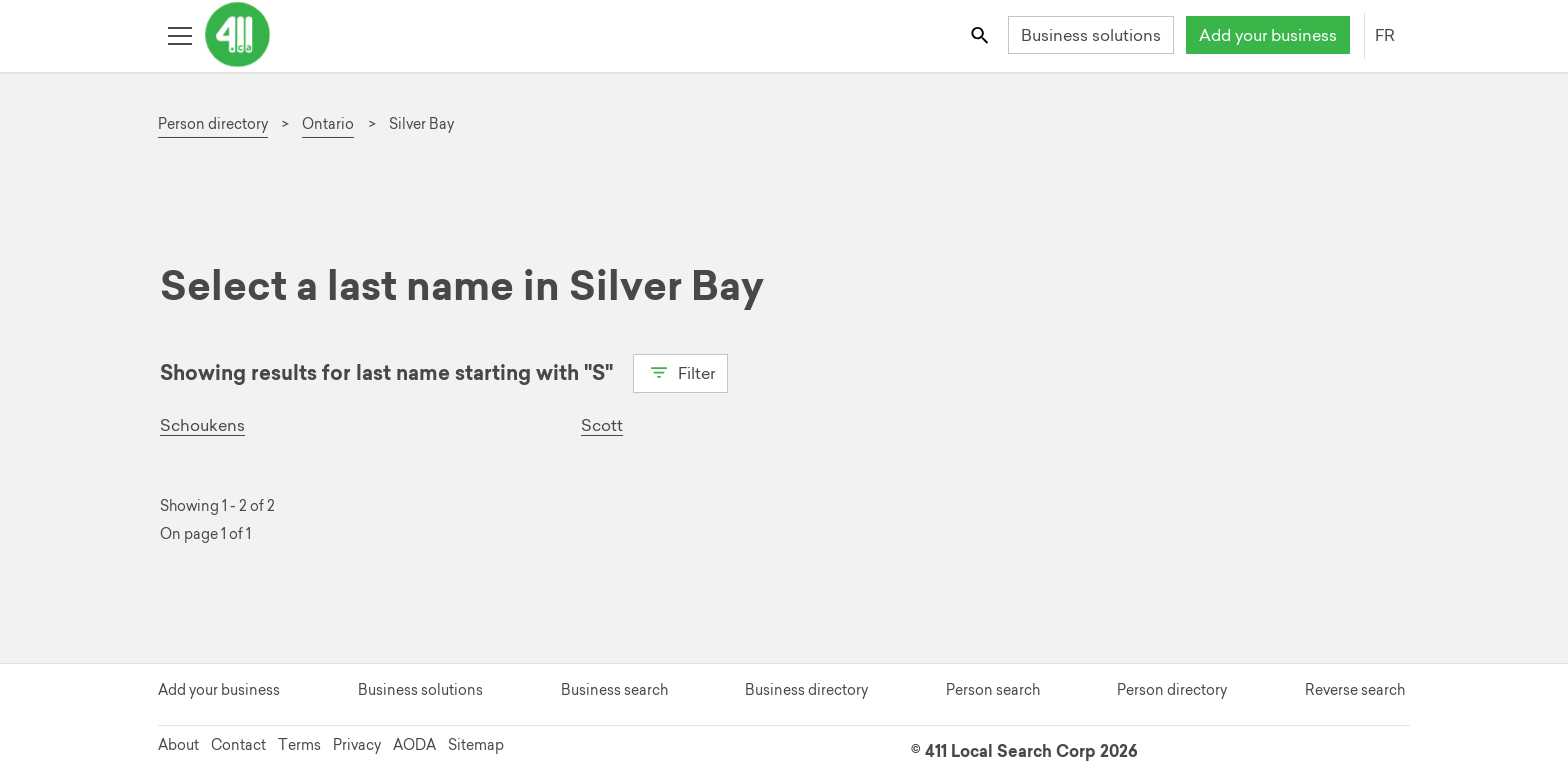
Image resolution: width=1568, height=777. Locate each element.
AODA (414, 745)
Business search (614, 690)
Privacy (357, 745)
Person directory (1172, 690)
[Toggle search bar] (981, 34)
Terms (299, 745)
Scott (602, 425)
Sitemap (476, 745)
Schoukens (202, 425)
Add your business (1268, 35)
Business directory (806, 690)
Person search (993, 690)
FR (1385, 35)
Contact (238, 745)
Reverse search (1355, 690)
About (178, 745)
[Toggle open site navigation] (179, 34)
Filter (680, 371)
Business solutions (1091, 35)
